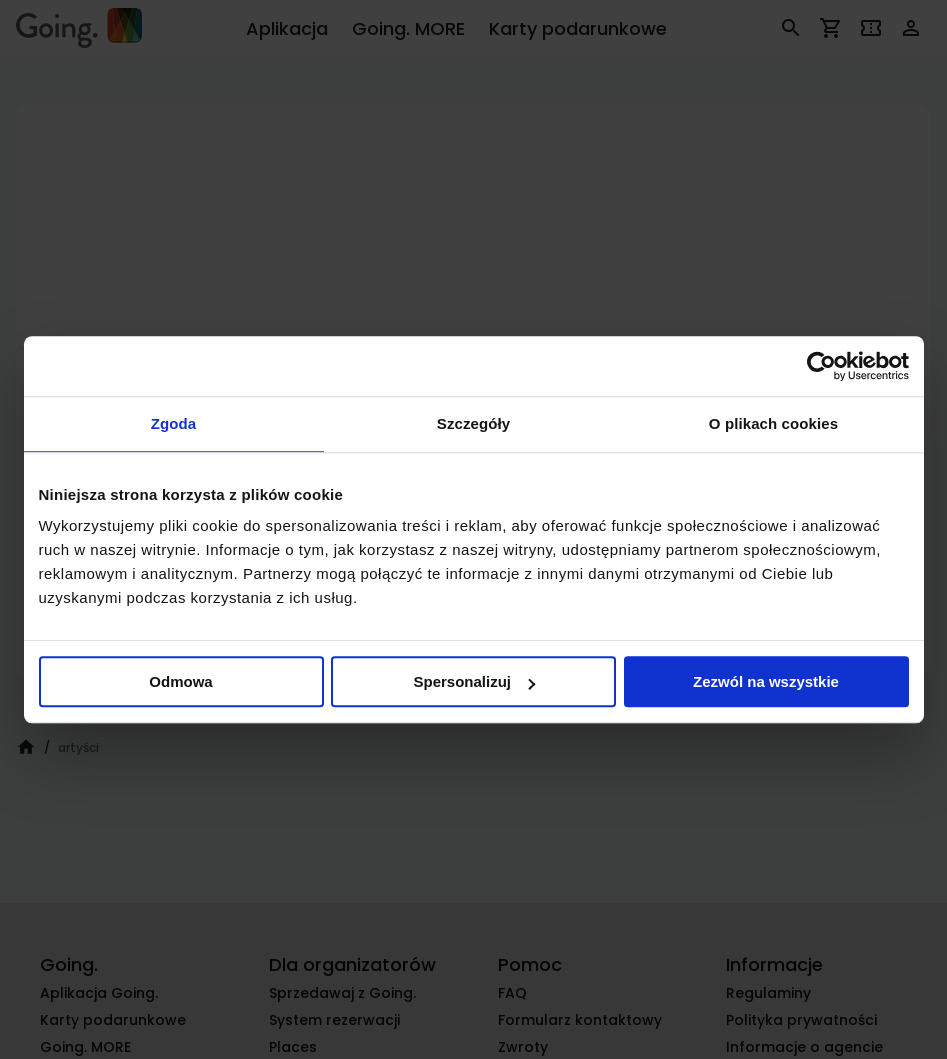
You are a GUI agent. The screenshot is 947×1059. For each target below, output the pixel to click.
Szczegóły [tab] (473, 423)
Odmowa (180, 681)
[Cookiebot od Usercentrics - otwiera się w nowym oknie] (821, 366)
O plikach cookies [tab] (773, 423)
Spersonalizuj (474, 681)
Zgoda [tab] (174, 423)
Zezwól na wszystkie (766, 681)
